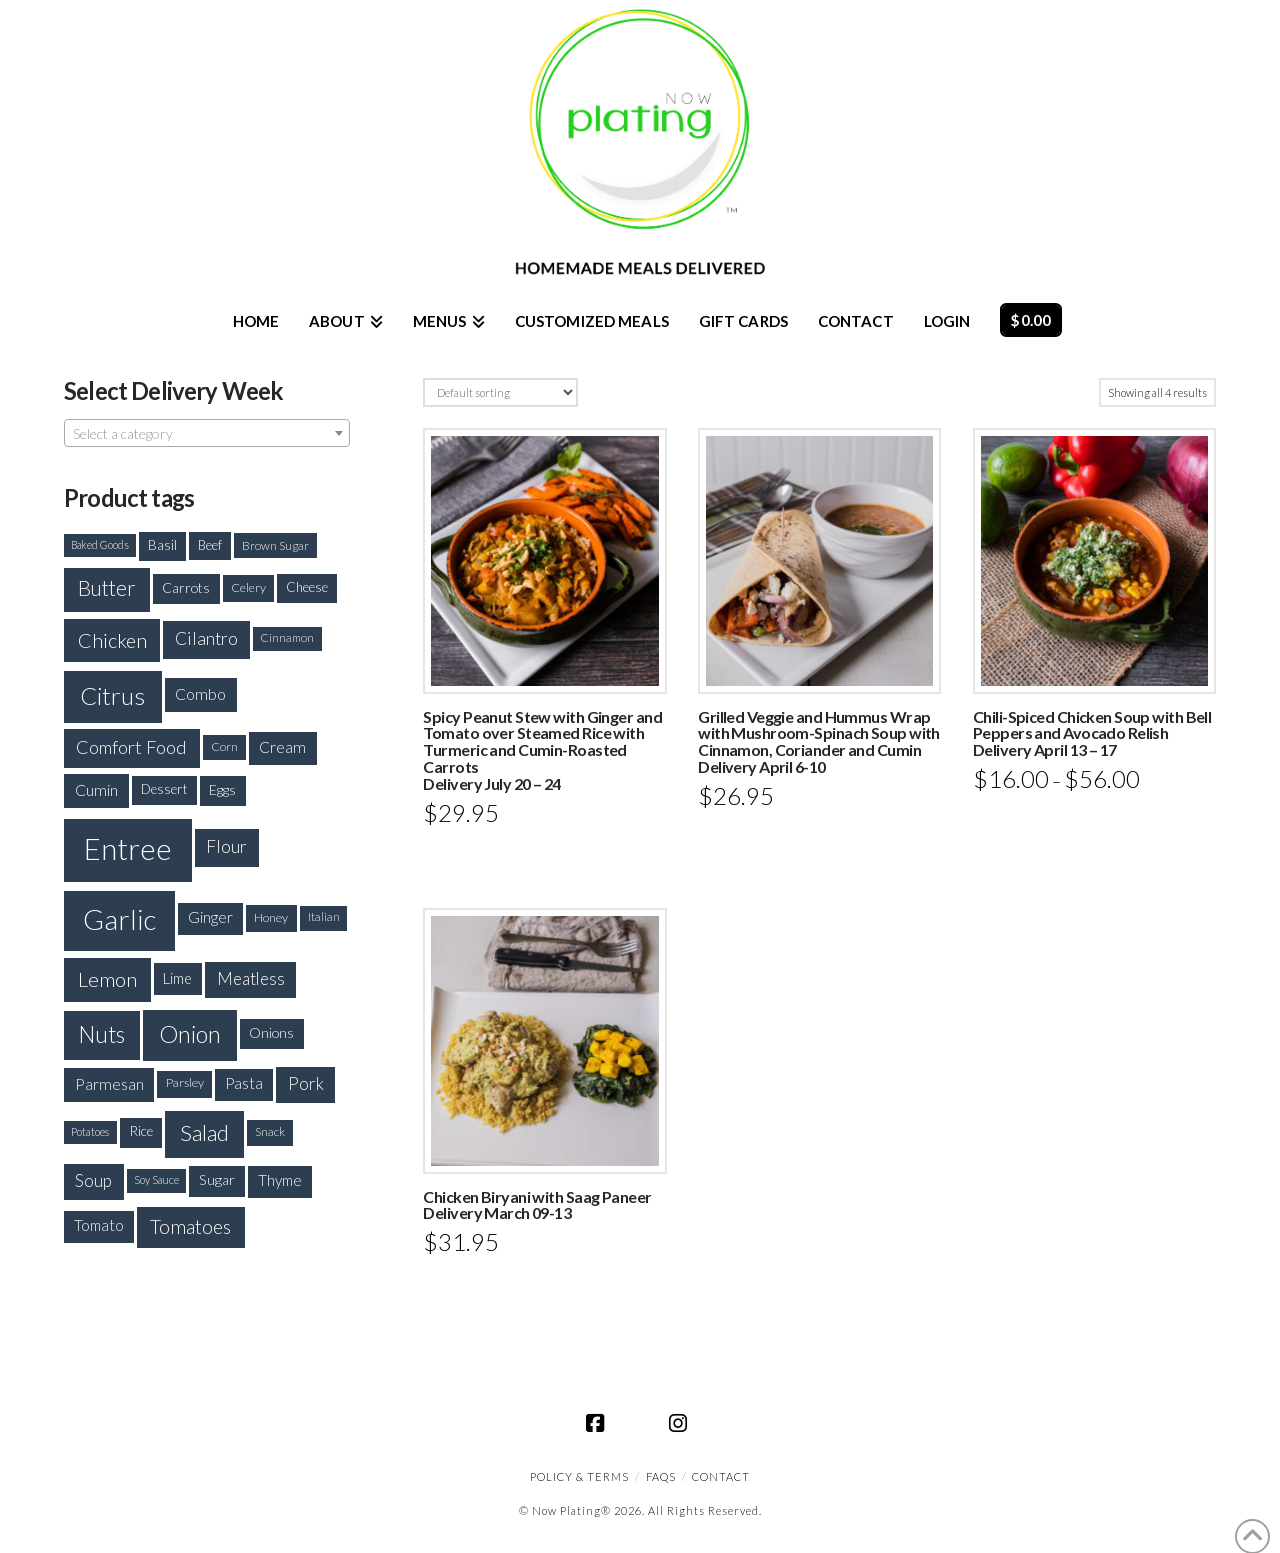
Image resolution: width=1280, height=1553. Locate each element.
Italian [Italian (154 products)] (324, 916)
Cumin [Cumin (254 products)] (96, 789)
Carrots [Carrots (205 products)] (186, 587)
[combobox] (207, 433)
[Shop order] (500, 392)
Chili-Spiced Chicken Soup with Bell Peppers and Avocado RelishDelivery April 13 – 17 (1092, 733)
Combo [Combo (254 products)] (200, 693)
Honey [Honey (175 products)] (271, 917)
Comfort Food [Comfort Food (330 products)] (131, 747)
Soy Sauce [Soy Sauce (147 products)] (156, 1179)
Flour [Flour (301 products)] (226, 846)
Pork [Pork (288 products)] (306, 1083)
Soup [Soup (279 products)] (93, 1180)
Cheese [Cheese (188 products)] (307, 587)
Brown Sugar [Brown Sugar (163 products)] (275, 545)
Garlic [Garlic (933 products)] (119, 919)
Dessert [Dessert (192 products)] (164, 789)
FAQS (661, 1476)
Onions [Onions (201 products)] (271, 1032)
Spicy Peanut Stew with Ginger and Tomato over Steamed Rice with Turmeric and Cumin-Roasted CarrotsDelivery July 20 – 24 (542, 750)
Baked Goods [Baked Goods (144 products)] (100, 544)
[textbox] (207, 434)
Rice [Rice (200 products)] (141, 1131)
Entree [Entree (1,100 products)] (128, 848)
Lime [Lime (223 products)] (177, 978)
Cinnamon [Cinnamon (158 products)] (287, 637)
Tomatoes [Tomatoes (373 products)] (190, 1226)
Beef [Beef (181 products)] (210, 545)
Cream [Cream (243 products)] (282, 747)
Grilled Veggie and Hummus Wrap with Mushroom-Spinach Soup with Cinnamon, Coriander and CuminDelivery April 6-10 (819, 741)
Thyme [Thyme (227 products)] (280, 1180)
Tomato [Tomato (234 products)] (99, 1225)
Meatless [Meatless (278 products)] (251, 978)
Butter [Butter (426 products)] (107, 588)
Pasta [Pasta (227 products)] (244, 1083)
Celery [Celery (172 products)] (248, 587)
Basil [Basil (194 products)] (162, 545)
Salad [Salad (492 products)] (204, 1132)
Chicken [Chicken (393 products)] (112, 640)
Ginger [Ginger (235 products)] (210, 917)
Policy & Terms (579, 1476)
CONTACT (721, 1476)
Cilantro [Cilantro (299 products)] (206, 638)
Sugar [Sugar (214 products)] (217, 1179)
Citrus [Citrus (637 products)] (112, 695)
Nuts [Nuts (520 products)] (102, 1034)
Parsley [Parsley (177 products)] (185, 1082)
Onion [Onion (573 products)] (190, 1034)
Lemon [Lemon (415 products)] (107, 979)
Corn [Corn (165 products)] (224, 746)
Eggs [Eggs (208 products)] (222, 789)
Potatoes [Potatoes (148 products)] (90, 1131)
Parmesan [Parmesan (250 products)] (109, 1083)
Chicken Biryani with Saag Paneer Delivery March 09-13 (537, 1205)
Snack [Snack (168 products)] (270, 1131)
